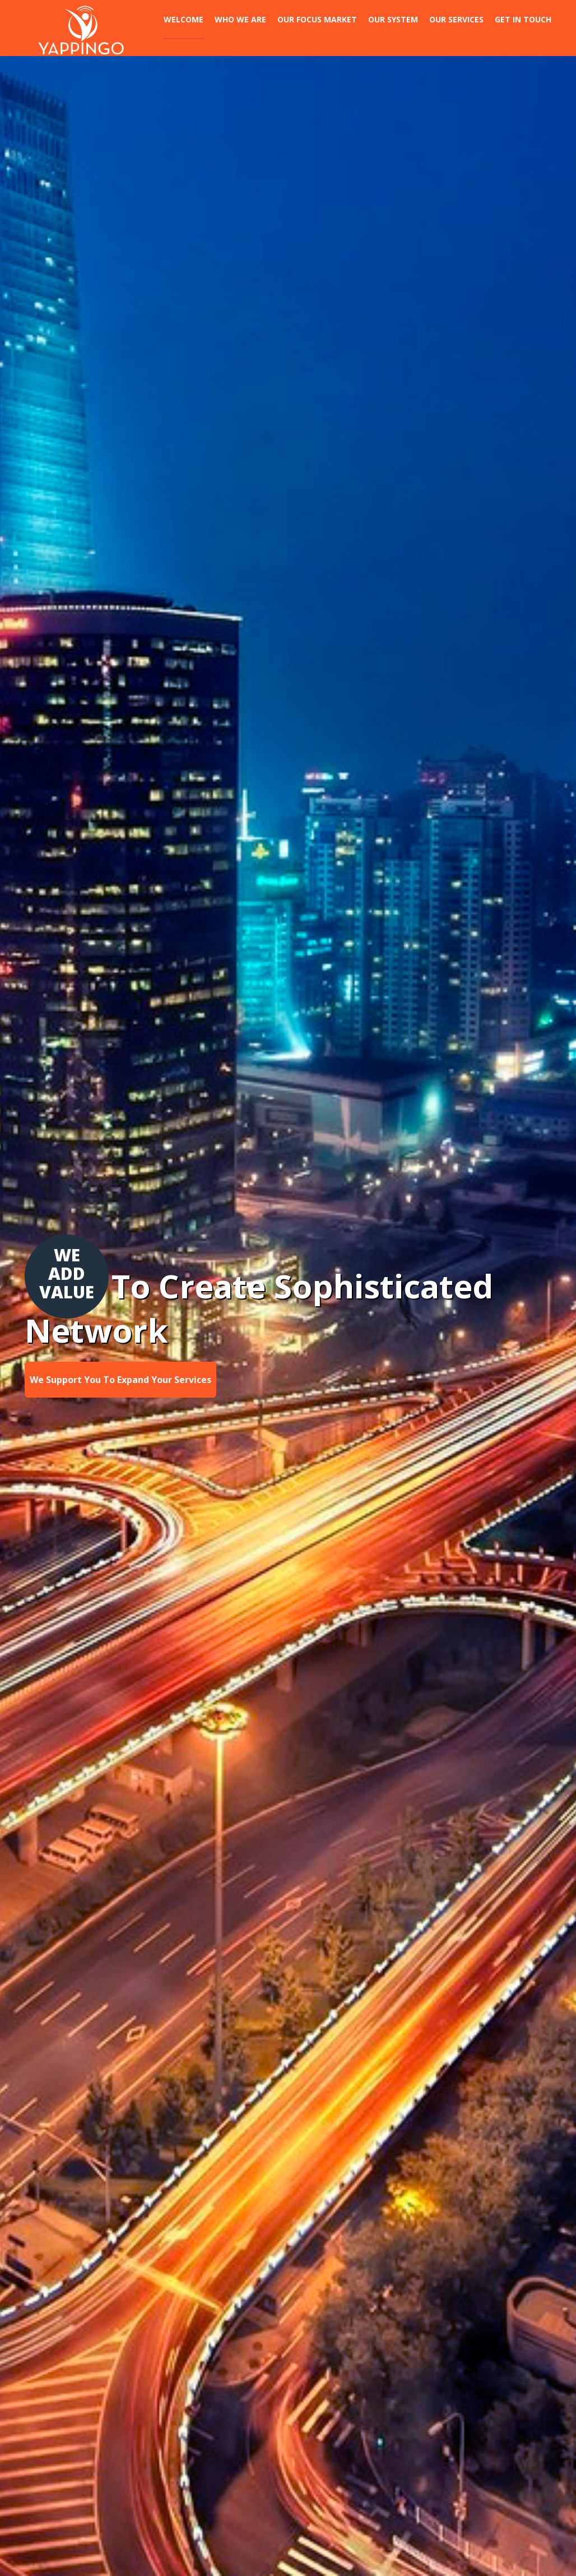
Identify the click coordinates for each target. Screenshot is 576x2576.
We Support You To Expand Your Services (120, 1379)
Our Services (456, 19)
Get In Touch (523, 19)
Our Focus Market (317, 19)
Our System (393, 19)
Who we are (240, 19)
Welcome (183, 19)
